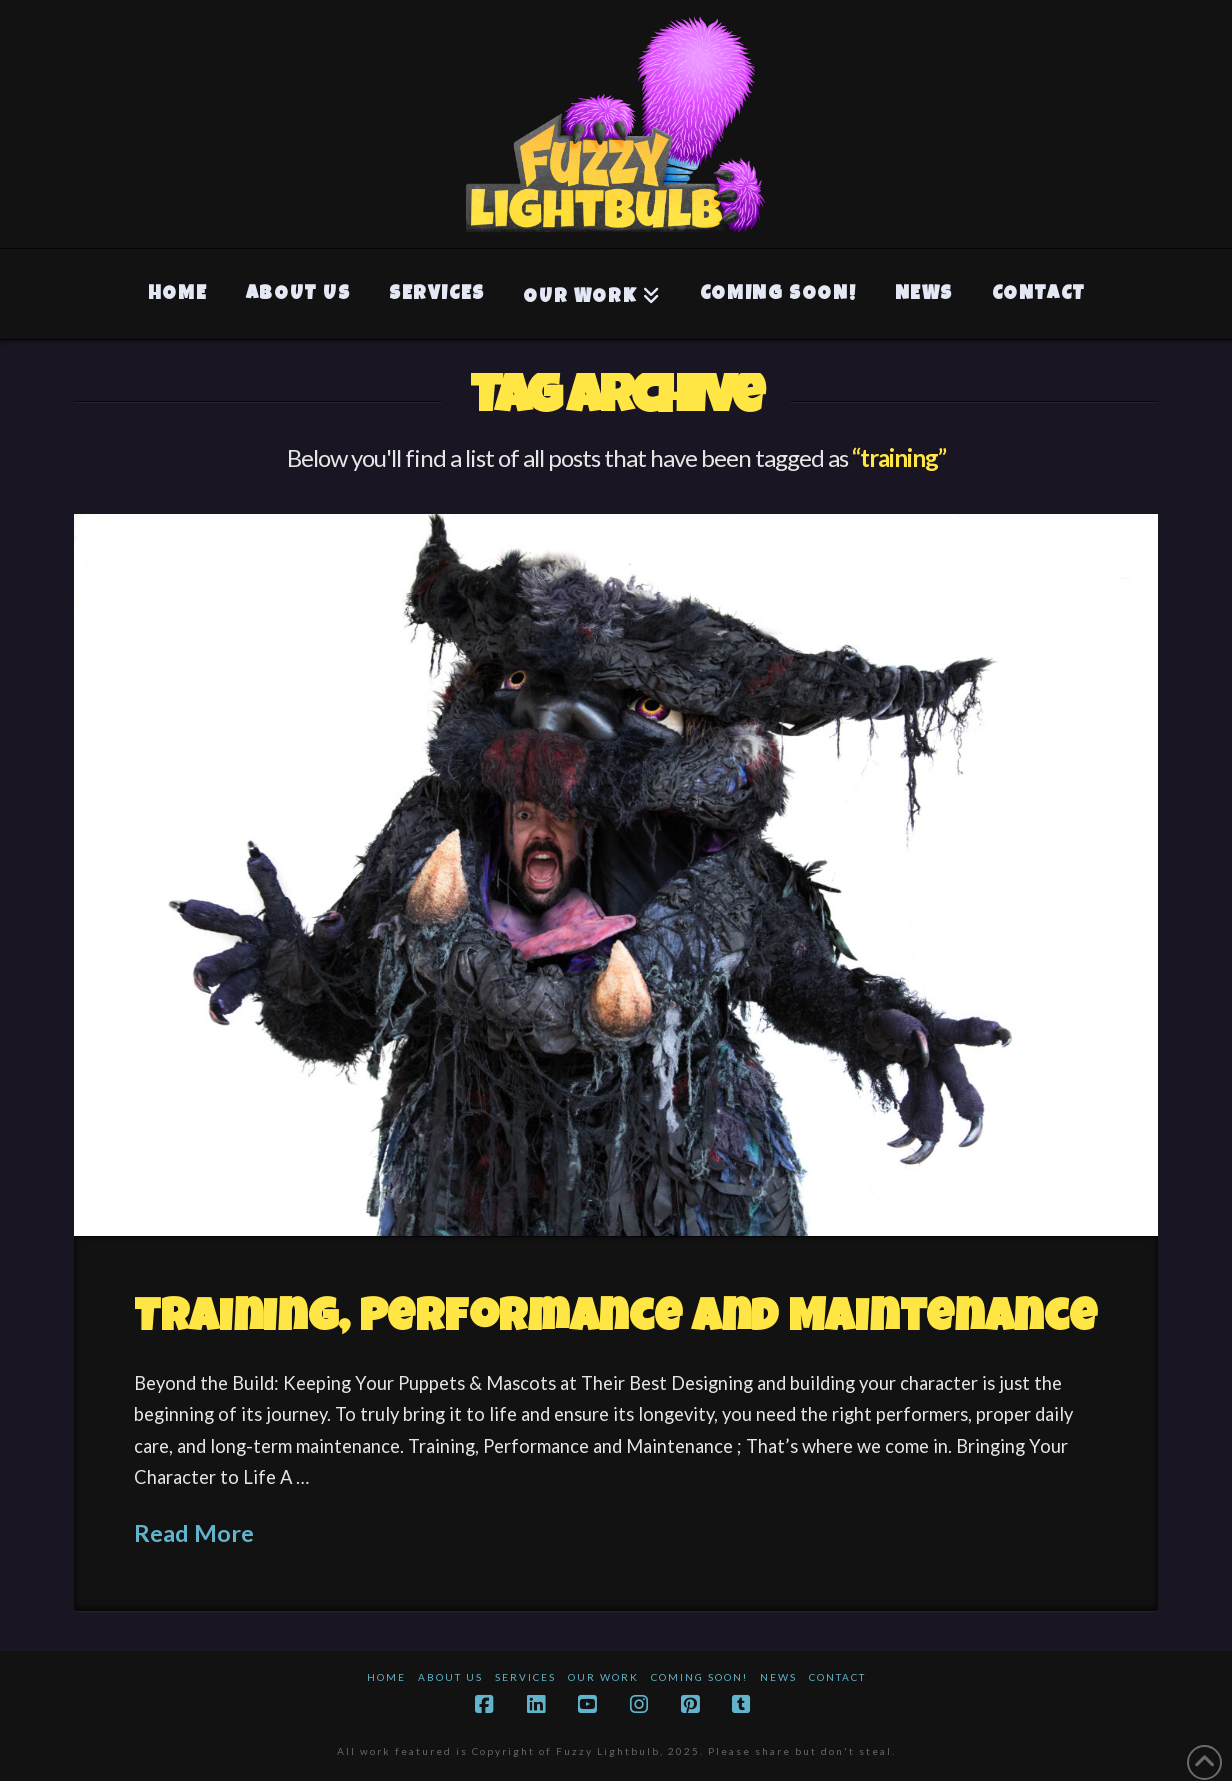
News (778, 1677)
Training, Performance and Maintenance (615, 1321)
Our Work (603, 1677)
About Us (450, 1677)
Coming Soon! (699, 1677)
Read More (194, 1533)
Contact (837, 1677)
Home (386, 1677)
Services (525, 1677)
